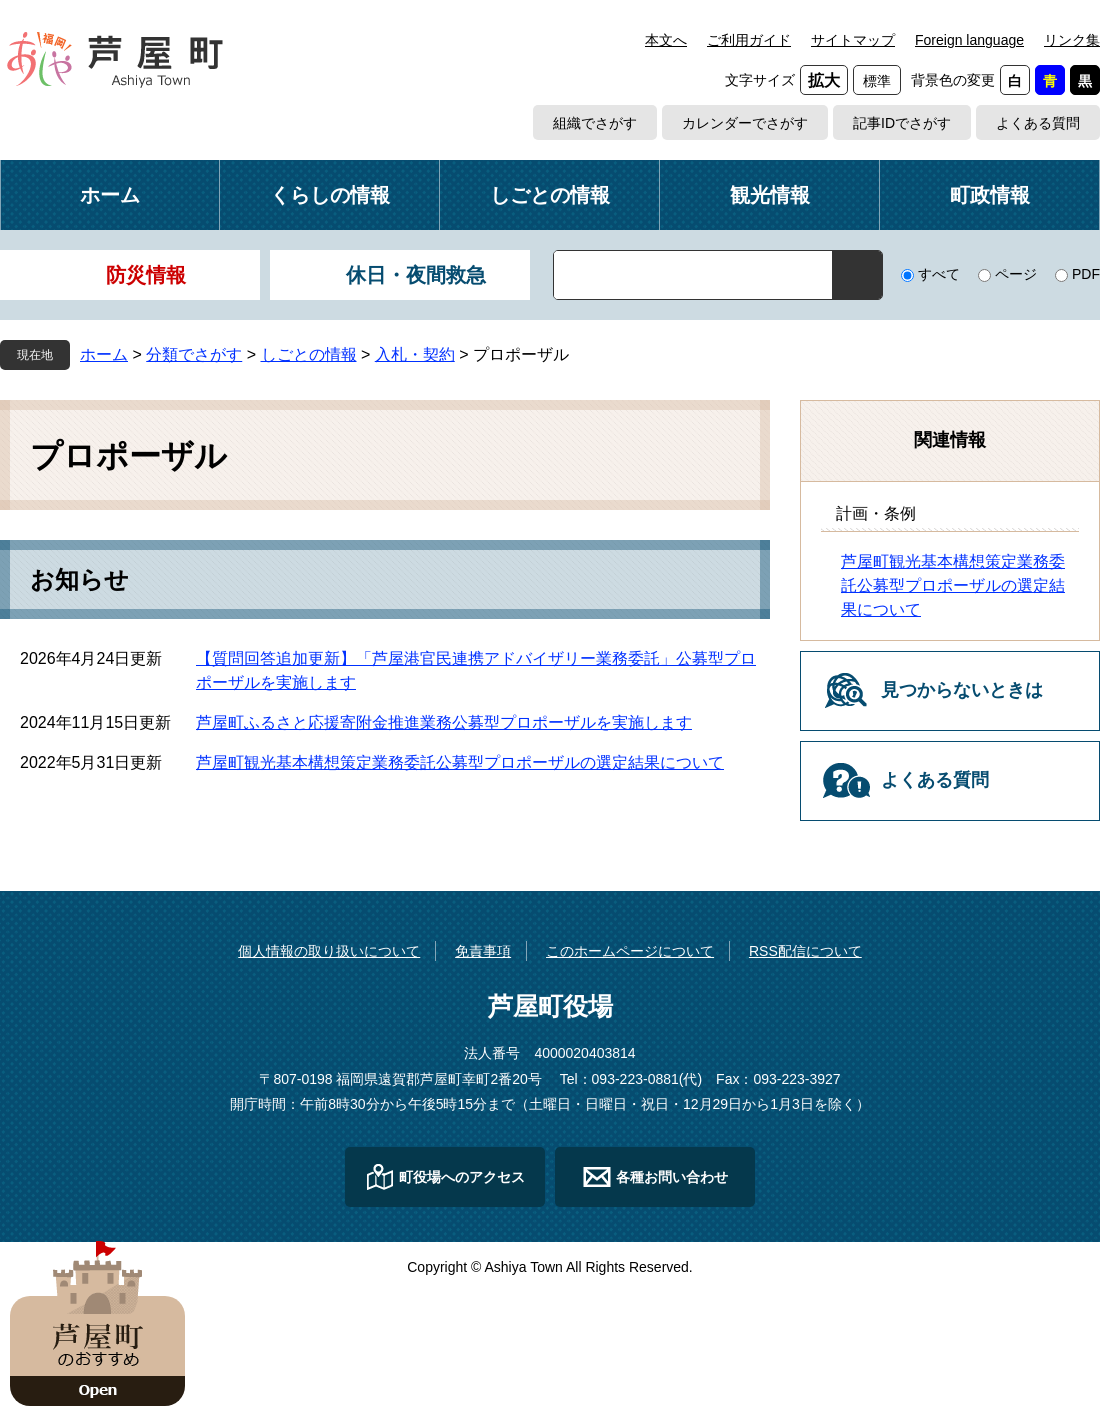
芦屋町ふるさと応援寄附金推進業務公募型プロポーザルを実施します (444, 722)
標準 (877, 81)
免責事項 (483, 951)
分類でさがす (194, 354)
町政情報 (990, 195)
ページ (1016, 274)
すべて (939, 274)
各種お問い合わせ (672, 1177)
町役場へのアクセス (462, 1177)
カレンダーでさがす (745, 123)
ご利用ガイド (749, 40)
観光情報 (770, 195)
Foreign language (969, 40)
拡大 (824, 80)
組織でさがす (595, 123)
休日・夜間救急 (416, 275)
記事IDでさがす (902, 123)
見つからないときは (962, 690)
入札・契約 (415, 354)
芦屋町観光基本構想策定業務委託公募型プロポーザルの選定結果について (460, 762)
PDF (1086, 274)
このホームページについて (630, 951)
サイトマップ (853, 40)
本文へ (666, 40)
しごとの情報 (550, 195)
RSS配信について (805, 951)
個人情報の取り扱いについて (329, 951)
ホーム (110, 195)
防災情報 (146, 275)
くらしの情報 (330, 195)
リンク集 (1072, 40)
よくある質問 (1038, 123)
